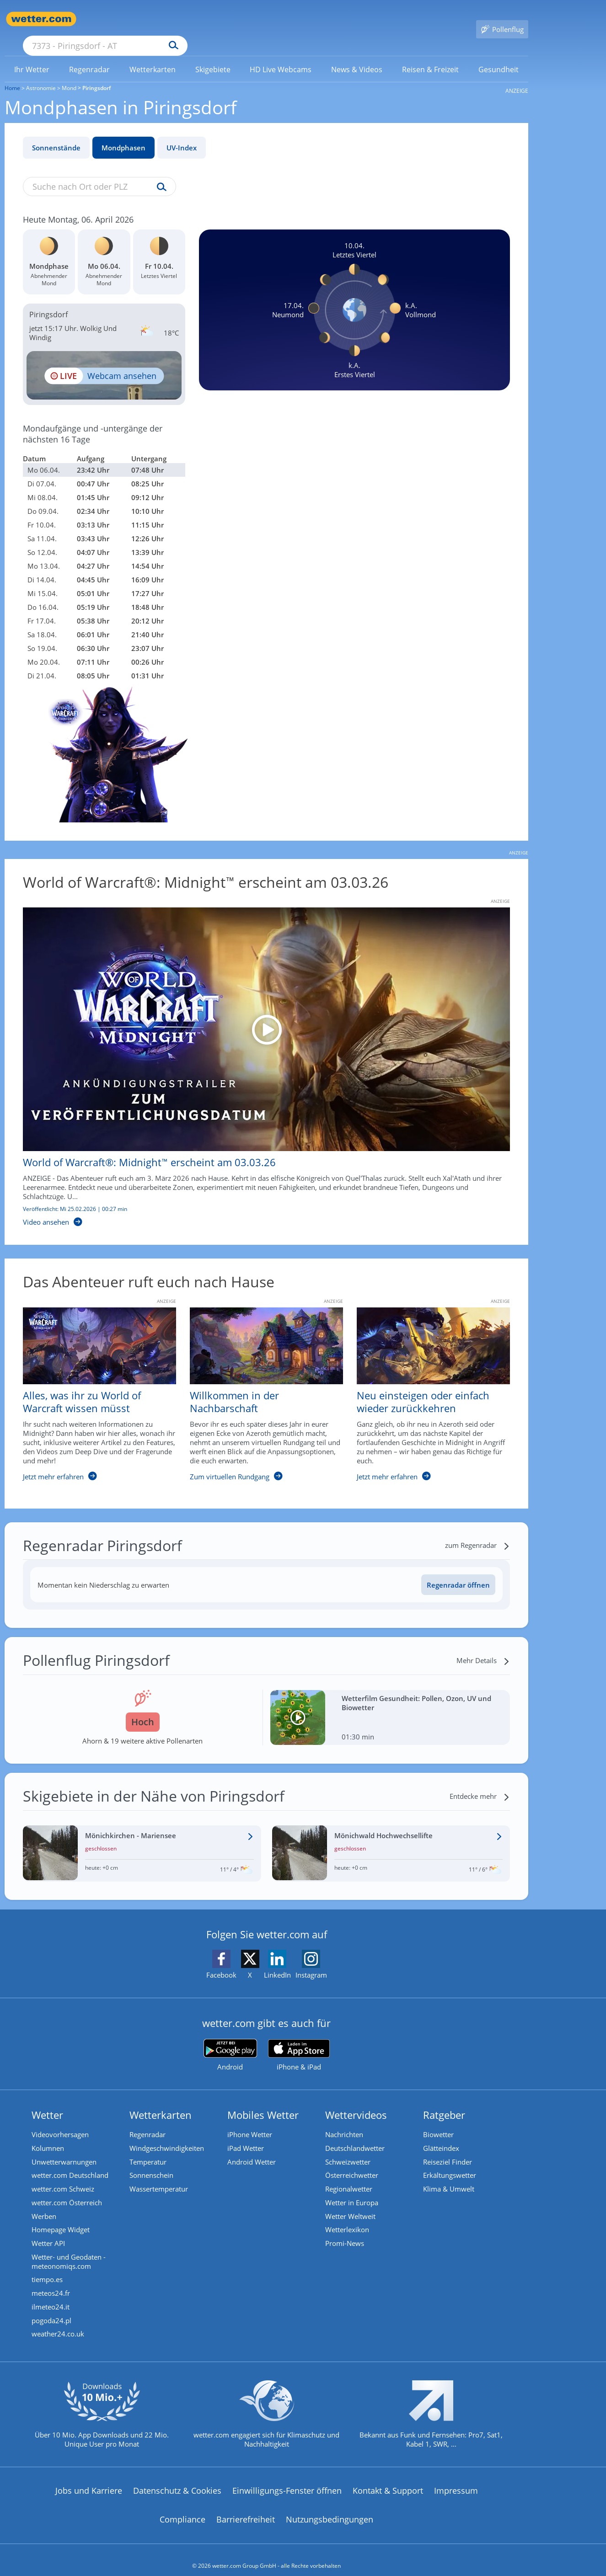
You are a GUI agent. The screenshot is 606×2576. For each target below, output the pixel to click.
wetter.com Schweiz (63, 2176)
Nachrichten (345, 2121)
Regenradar (148, 2121)
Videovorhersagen (60, 2121)
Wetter (48, 2101)
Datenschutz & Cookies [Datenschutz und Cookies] (177, 2479)
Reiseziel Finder (448, 2149)
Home (12, 75)
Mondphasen (123, 134)
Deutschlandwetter (355, 2135)
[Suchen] (244, 19)
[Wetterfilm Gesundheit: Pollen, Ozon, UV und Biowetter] (390, 1704)
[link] (32, 56)
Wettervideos (356, 2101)
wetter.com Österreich (67, 2190)
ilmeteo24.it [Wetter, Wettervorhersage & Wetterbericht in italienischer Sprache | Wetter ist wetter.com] (51, 2295)
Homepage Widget (61, 2217)
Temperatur (148, 2149)
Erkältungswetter (450, 2162)
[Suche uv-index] (159, 174)
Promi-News (345, 2231)
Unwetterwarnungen (64, 2149)
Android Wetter (252, 2149)
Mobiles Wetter (263, 2101)
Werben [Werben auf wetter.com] (44, 2203)
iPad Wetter (246, 2135)
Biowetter (439, 2121)
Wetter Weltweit (351, 2203)
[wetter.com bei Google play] (230, 2042)
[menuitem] (32, 56)
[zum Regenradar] (477, 1531)
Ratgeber (445, 2101)
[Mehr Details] (483, 1647)
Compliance (182, 2507)
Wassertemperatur (159, 2176)
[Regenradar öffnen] (458, 1571)
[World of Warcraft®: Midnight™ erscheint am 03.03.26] (259, 1053)
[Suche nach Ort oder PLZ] (173, 19)
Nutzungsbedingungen (329, 2507)
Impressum (456, 2479)
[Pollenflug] (502, 19)
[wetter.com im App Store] (299, 2042)
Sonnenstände (56, 134)
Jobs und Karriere (88, 2479)
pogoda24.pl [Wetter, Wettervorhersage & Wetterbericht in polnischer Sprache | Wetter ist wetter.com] (52, 2309)
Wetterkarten (161, 2101)
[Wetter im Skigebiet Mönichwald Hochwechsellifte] (391, 1840)
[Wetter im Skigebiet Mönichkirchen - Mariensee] (142, 1840)
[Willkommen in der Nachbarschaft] (259, 1385)
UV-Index (181, 134)
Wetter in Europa (352, 2190)
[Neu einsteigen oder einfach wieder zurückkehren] (426, 1385)
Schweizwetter (348, 2149)
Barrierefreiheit (245, 2507)
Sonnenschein (152, 2162)
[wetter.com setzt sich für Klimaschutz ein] (266, 2410)
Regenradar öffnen (458, 1571)
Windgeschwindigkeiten (167, 2135)
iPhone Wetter (250, 2121)
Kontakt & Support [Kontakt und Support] (388, 2479)
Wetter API (48, 2231)
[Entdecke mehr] (480, 1782)
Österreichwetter (352, 2162)
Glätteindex (442, 2135)
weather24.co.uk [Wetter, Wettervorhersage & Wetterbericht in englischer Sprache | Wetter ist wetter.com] (58, 2322)
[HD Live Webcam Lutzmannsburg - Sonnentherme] (104, 362)
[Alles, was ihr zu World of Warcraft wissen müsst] (92, 1385)
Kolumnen (48, 2135)
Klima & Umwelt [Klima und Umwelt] (449, 2176)
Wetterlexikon (348, 2217)
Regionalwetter (349, 2176)
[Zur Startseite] (41, 19)
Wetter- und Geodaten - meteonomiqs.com (69, 2249)
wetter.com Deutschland (70, 2162)
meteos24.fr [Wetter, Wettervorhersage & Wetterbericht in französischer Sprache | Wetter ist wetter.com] (51, 2281)
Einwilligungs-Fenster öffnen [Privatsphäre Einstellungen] (287, 2479)
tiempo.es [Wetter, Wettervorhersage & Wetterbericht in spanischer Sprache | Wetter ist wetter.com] (47, 2267)
